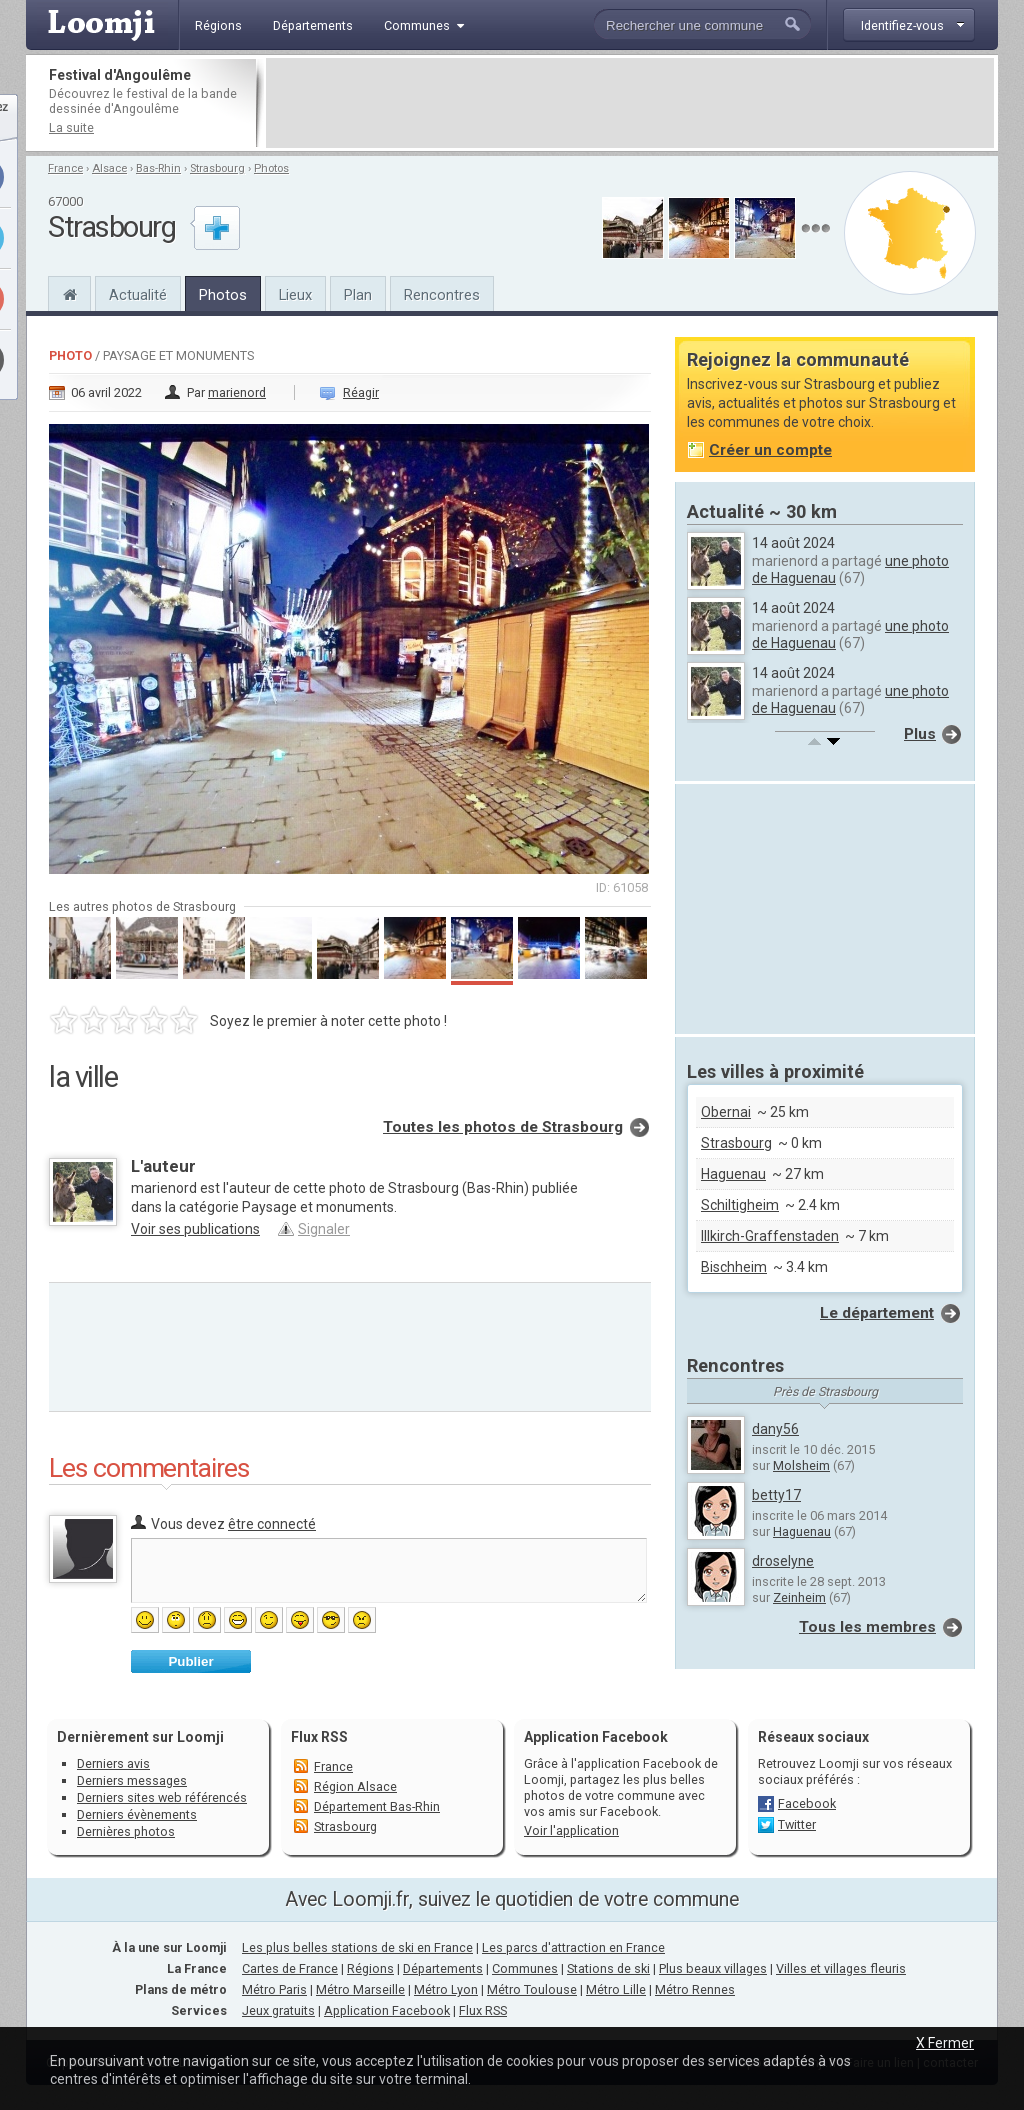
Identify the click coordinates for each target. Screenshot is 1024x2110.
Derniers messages (132, 1780)
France (65, 168)
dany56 (775, 1429)
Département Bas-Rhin (377, 1806)
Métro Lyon (446, 1989)
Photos (271, 168)
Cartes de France (290, 1968)
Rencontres (442, 295)
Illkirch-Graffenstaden (770, 1236)
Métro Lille (616, 1989)
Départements (443, 1968)
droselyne (783, 1561)
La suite (71, 127)
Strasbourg (217, 168)
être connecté (272, 1524)
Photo (70, 355)
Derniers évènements (137, 1814)
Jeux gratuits (278, 2010)
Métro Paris (274, 1989)
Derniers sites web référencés (162, 1797)
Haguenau (733, 1174)
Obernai (726, 1112)
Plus (920, 734)
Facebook (807, 1803)
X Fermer (945, 2043)
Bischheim (734, 1267)
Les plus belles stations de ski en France (357, 1947)
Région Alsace (355, 1786)
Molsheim (801, 1465)
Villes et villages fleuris (841, 1968)
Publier (190, 1661)
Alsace (109, 168)
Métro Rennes (695, 1989)
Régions (370, 1968)
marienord (237, 392)
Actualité (138, 295)
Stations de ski (608, 1968)
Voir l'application (571, 1830)
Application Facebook (387, 2010)
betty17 (776, 1495)
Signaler (324, 1229)
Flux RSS (319, 1737)
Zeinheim (799, 1597)
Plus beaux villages (713, 1968)
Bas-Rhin (158, 168)
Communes (525, 1968)
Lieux (295, 295)
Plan (358, 295)
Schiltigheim (740, 1205)
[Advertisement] (630, 103)
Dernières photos (126, 1831)
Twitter (797, 1824)
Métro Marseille (360, 1989)
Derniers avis (113, 1763)
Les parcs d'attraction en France (573, 1947)
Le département (877, 1313)
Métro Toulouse (532, 1989)
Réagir (361, 392)
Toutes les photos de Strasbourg (503, 1127)
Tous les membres (867, 1627)
